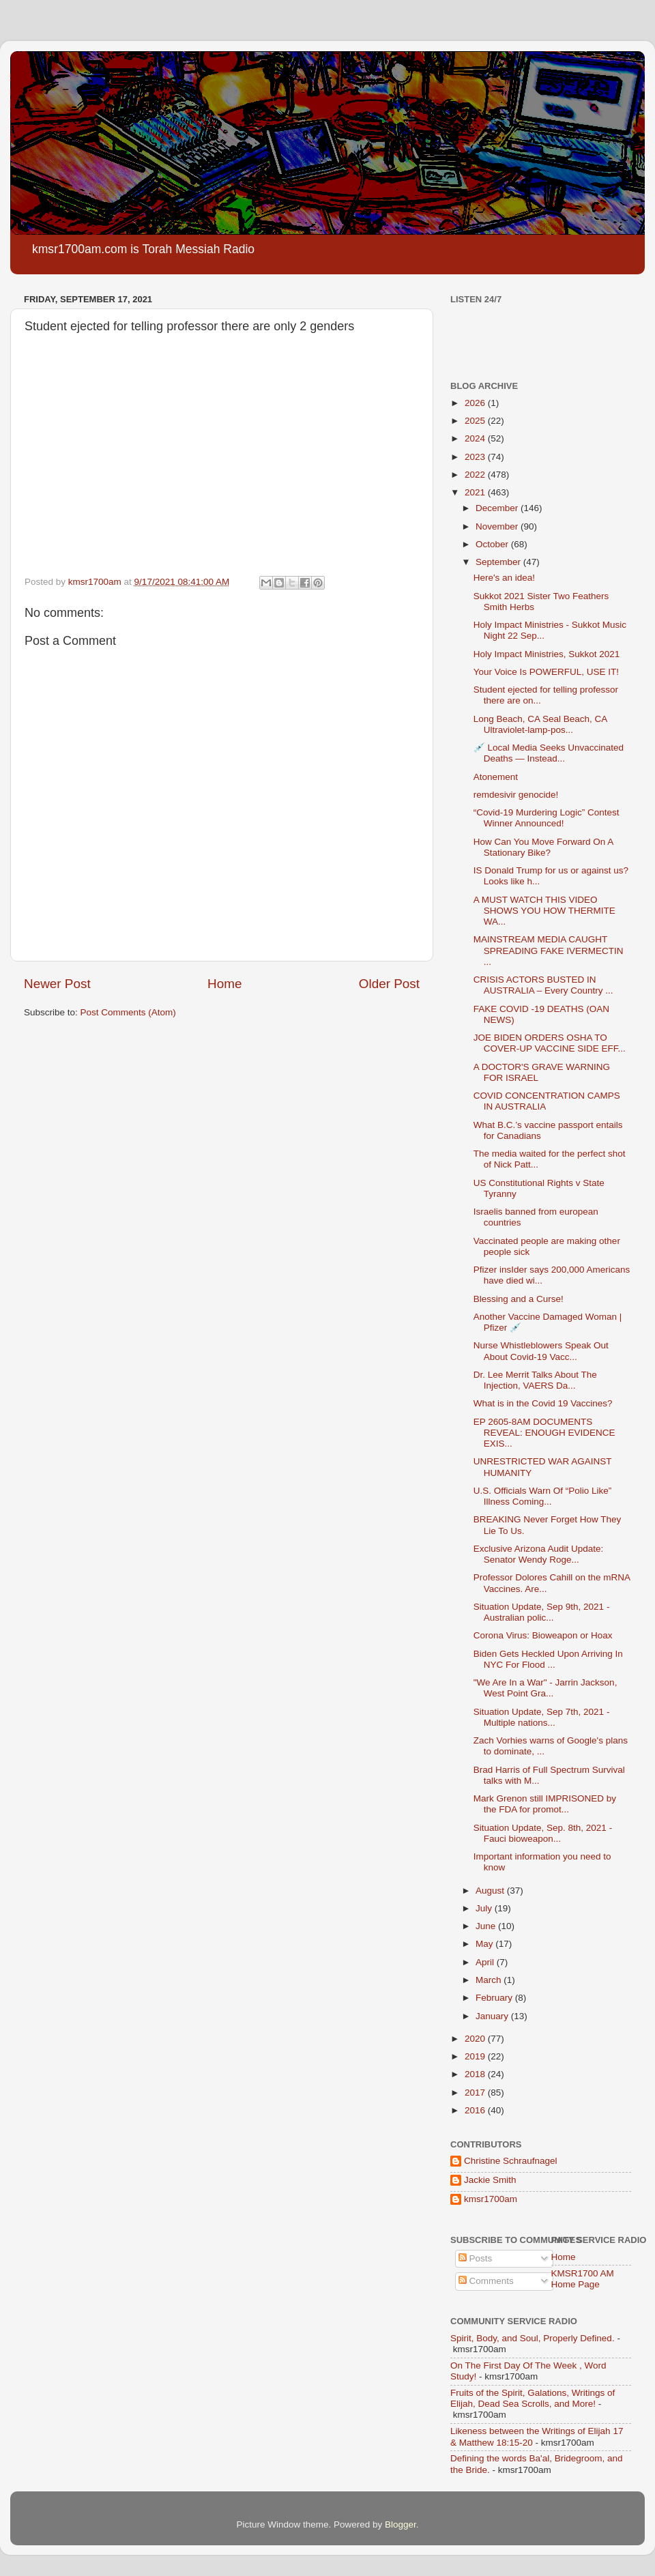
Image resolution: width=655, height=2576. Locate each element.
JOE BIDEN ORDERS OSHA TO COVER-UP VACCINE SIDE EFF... (550, 1043)
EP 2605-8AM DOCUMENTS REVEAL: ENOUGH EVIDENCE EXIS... (544, 1433)
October (493, 544)
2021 (476, 492)
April (486, 1962)
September (499, 562)
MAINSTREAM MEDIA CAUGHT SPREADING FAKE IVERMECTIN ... (549, 950)
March (490, 1980)
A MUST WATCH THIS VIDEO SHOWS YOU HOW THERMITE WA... (544, 911)
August (491, 1890)
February (495, 1998)
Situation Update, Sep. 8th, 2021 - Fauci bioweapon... (543, 1833)
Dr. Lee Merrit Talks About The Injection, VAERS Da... (535, 1380)
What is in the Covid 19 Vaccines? (543, 1403)
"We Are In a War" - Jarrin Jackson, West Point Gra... (545, 1687)
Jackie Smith (490, 2180)
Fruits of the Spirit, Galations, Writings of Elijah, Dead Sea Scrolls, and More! (532, 2398)
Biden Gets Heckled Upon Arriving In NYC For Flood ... (548, 1659)
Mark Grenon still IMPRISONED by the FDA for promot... (545, 1803)
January (493, 2016)
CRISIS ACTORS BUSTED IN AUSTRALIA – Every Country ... (543, 985)
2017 (476, 2092)
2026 (476, 403)
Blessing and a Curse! (519, 1299)
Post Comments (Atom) (128, 1012)
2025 (476, 421)
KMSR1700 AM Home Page (582, 2278)
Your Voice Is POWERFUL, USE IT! (546, 672)
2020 (476, 2039)
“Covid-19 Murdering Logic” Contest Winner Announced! (547, 817)
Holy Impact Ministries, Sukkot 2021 (547, 654)
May (485, 1944)
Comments (486, 2281)
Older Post (389, 983)
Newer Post (57, 983)
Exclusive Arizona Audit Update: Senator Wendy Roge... (539, 1554)
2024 (476, 438)
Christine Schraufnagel (510, 2161)
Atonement (496, 777)
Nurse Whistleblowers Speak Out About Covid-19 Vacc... (541, 1350)
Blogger (400, 2524)
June (487, 1926)
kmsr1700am (490, 2199)
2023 (476, 457)
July (485, 1908)
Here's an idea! (504, 578)
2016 (476, 2110)
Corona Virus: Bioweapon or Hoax (543, 1635)
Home (224, 983)
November (498, 526)
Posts (475, 2258)
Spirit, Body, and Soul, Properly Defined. (532, 2338)
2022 (476, 474)
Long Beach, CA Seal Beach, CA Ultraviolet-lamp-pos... (540, 724)
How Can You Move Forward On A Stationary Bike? (543, 847)
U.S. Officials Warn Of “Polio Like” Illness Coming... (543, 1496)
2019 (476, 2056)
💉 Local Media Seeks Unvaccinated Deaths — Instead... (549, 753)
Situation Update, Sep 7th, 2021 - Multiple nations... (542, 1717)
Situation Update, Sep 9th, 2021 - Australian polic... (542, 1612)
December (498, 508)
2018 (476, 2074)
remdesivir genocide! (516, 795)
